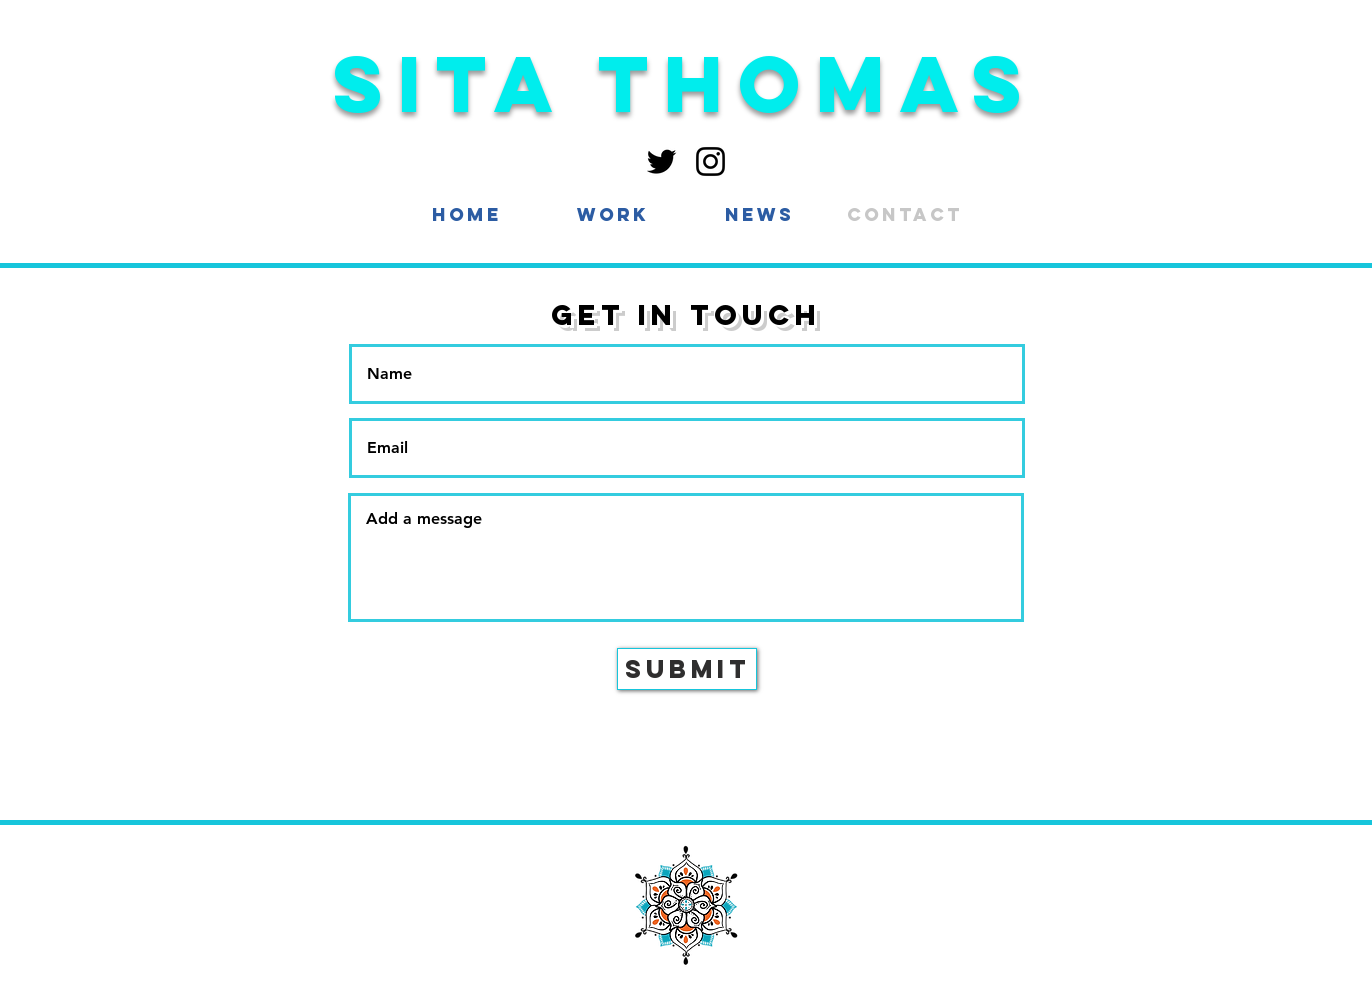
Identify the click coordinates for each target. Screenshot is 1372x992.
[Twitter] (661, 161)
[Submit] (687, 669)
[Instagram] (710, 161)
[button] (613, 214)
